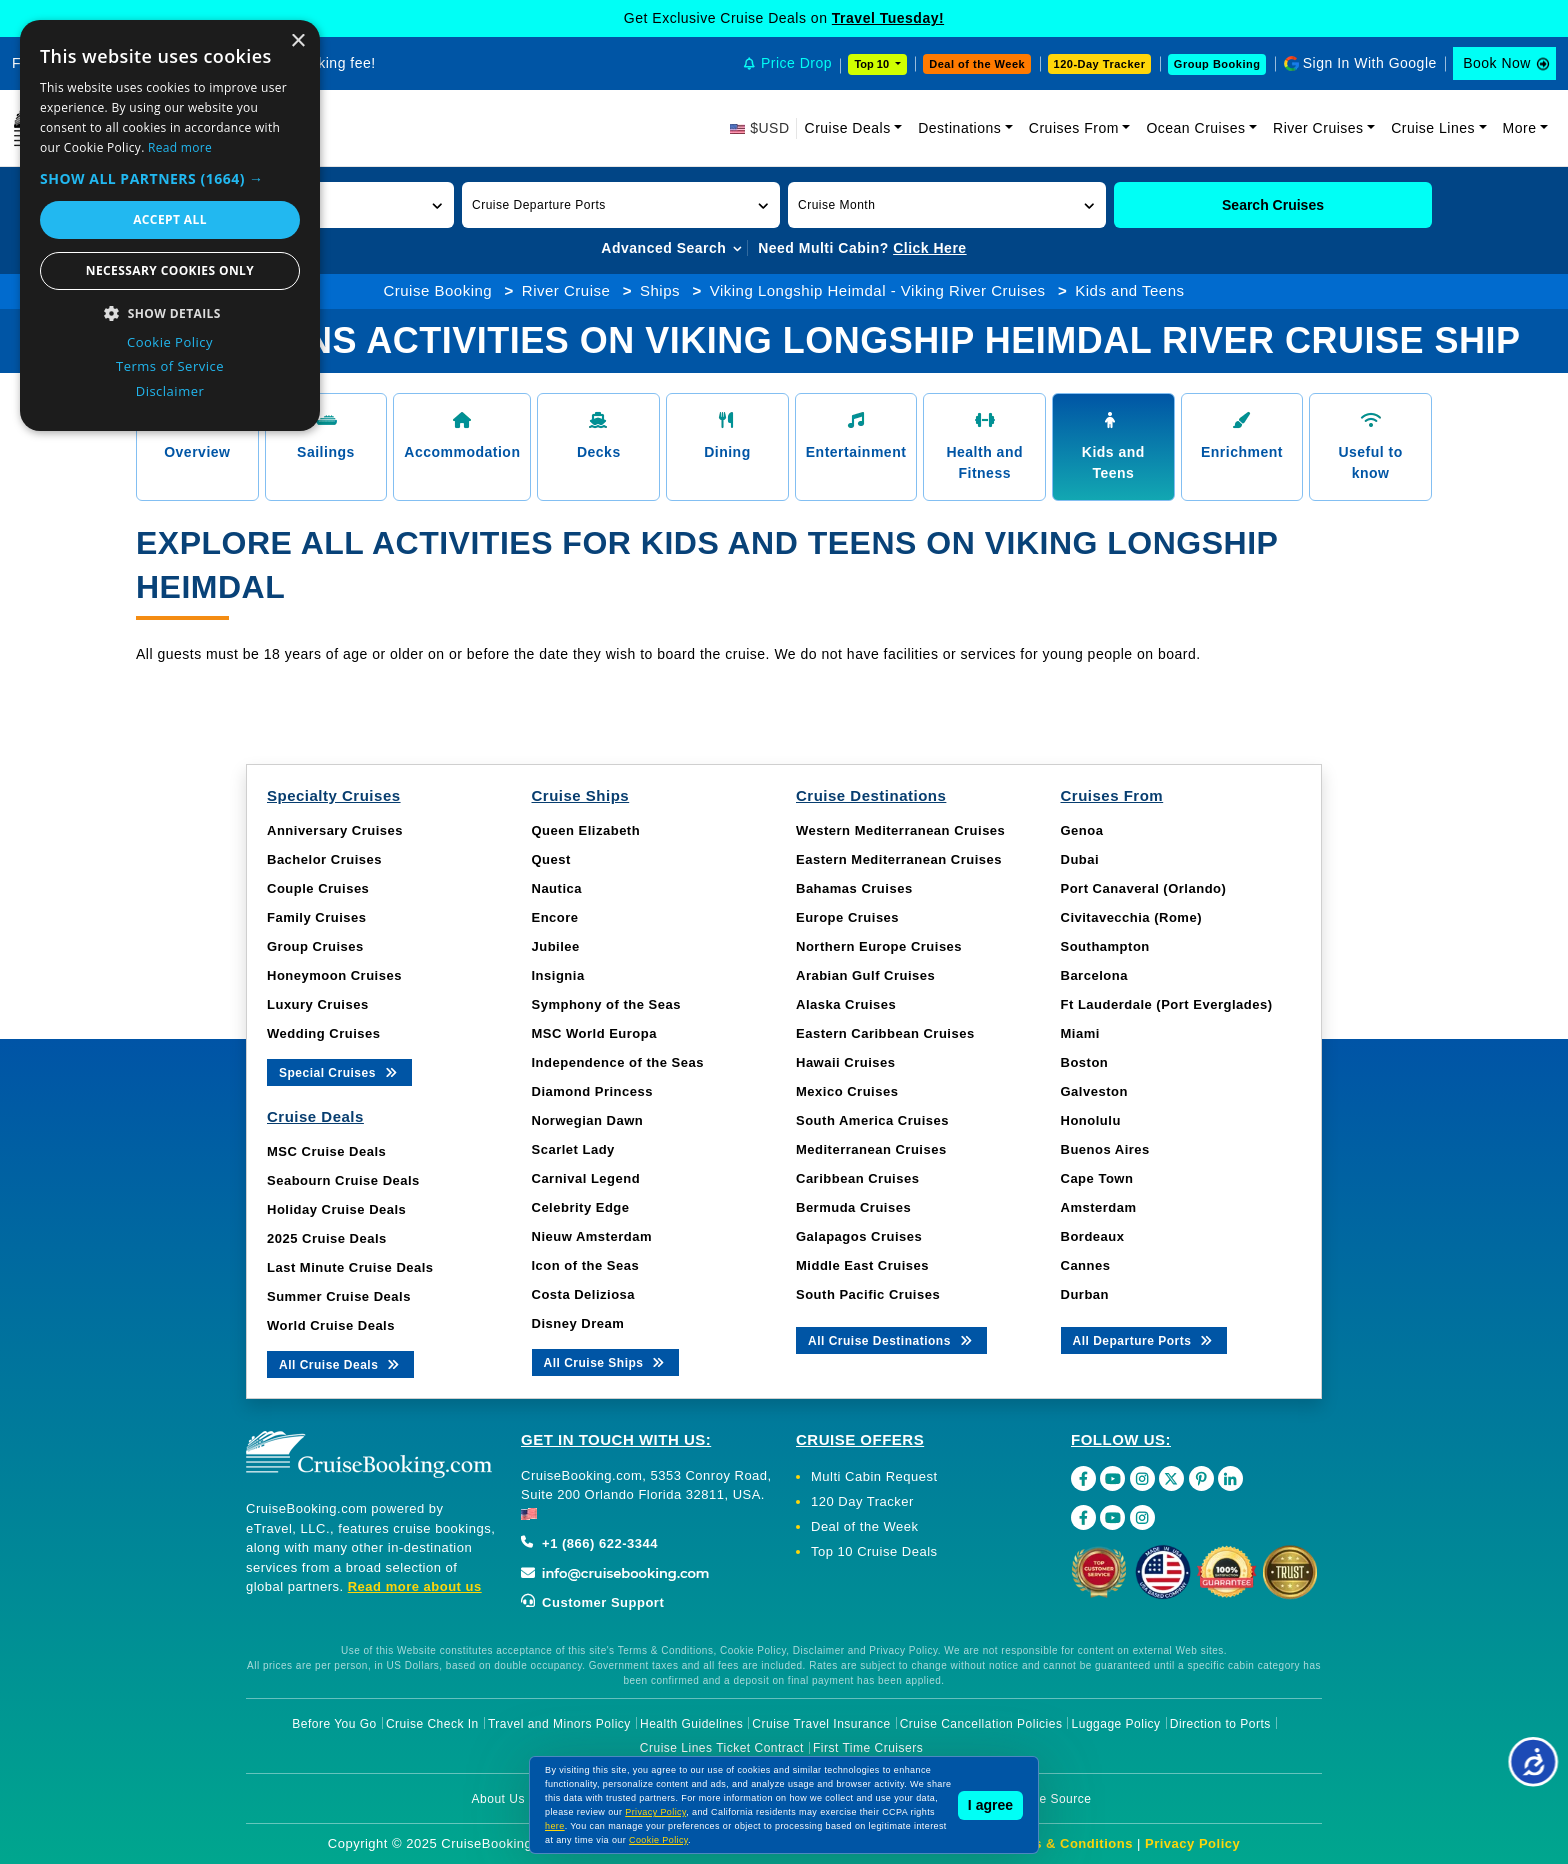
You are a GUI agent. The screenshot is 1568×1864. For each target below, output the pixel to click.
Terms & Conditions (1067, 1843)
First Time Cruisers (868, 1748)
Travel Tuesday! (888, 18)
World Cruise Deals (331, 1325)
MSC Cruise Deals (326, 1151)
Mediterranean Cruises (871, 1149)
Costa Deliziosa (584, 1294)
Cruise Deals (848, 128)
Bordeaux (1093, 1236)
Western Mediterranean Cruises (900, 830)
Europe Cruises (847, 917)
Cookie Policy (658, 1840)
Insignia (558, 975)
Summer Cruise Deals (339, 1296)
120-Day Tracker (1100, 64)
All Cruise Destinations (891, 1339)
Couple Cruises (318, 888)
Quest (551, 859)
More (1520, 128)
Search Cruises (1273, 205)
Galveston (1094, 1091)
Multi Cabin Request (874, 1476)
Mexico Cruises (847, 1091)
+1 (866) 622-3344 (589, 1543)
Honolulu (1091, 1120)
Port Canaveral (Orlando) (1144, 888)
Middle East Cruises (862, 1265)
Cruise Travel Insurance (821, 1724)
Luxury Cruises (318, 1004)
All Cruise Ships (606, 1361)
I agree (990, 1805)
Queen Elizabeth (586, 830)
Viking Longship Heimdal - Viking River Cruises (878, 290)
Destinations (959, 128)
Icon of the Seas (586, 1265)
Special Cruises (339, 1071)
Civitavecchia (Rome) (1132, 917)
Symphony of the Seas (606, 1004)
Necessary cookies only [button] (170, 270)
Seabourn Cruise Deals (343, 1180)
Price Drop (796, 63)
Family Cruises (317, 917)
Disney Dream (578, 1323)
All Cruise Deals (340, 1363)
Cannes (1086, 1265)
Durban (1085, 1294)
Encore (555, 917)
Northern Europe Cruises (879, 946)
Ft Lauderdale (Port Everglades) (1167, 1004)
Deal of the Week (977, 64)
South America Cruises (872, 1120)
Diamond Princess (592, 1091)
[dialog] (170, 225)
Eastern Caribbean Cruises (885, 1033)
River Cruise (566, 290)
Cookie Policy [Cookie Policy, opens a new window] (170, 342)
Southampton (1105, 946)
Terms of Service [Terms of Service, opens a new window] (170, 366)
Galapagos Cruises (859, 1236)
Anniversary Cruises (335, 830)
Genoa (1082, 830)
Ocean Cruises (1195, 128)
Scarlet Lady (573, 1149)
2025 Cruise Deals (327, 1238)
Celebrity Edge (581, 1207)
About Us (498, 1799)
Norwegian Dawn (588, 1120)
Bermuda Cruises (853, 1207)
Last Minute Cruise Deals (350, 1267)
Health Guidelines (691, 1724)
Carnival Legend (586, 1178)
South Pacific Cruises (868, 1294)
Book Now (1497, 63)
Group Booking (1217, 64)
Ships (660, 290)
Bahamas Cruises (854, 888)
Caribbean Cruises (857, 1178)
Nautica (557, 888)
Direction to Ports (1220, 1724)
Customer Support (592, 1602)
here (555, 1826)
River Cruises (1318, 128)
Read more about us (415, 1586)
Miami (1080, 1033)
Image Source (1051, 1799)
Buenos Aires (1105, 1149)
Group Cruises (315, 946)
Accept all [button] (170, 219)
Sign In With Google (1370, 63)
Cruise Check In (432, 1724)
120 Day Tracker (862, 1501)
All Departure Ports (1144, 1339)
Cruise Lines (1433, 128)
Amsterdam (1099, 1207)
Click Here (929, 248)
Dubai (1080, 859)
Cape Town (1097, 1178)
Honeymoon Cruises (334, 975)
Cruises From (1074, 128)
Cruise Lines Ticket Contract (722, 1748)
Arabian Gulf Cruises (865, 975)
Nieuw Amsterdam (592, 1236)
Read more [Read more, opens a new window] (180, 147)
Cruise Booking (437, 290)
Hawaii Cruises (846, 1062)
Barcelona (1094, 975)
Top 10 (873, 64)
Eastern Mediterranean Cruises (899, 859)
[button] (621, 205)
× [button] (297, 41)
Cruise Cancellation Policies (981, 1724)
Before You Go (334, 1724)
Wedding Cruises (323, 1033)
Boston (1085, 1062)
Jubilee (556, 946)
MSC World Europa (594, 1033)
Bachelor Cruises (324, 859)
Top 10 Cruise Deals (874, 1551)
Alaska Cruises (846, 1004)
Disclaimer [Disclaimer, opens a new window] (170, 391)
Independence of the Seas (618, 1062)
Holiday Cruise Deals (336, 1209)
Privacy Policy (1192, 1843)
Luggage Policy (1116, 1724)
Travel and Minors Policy (559, 1724)
